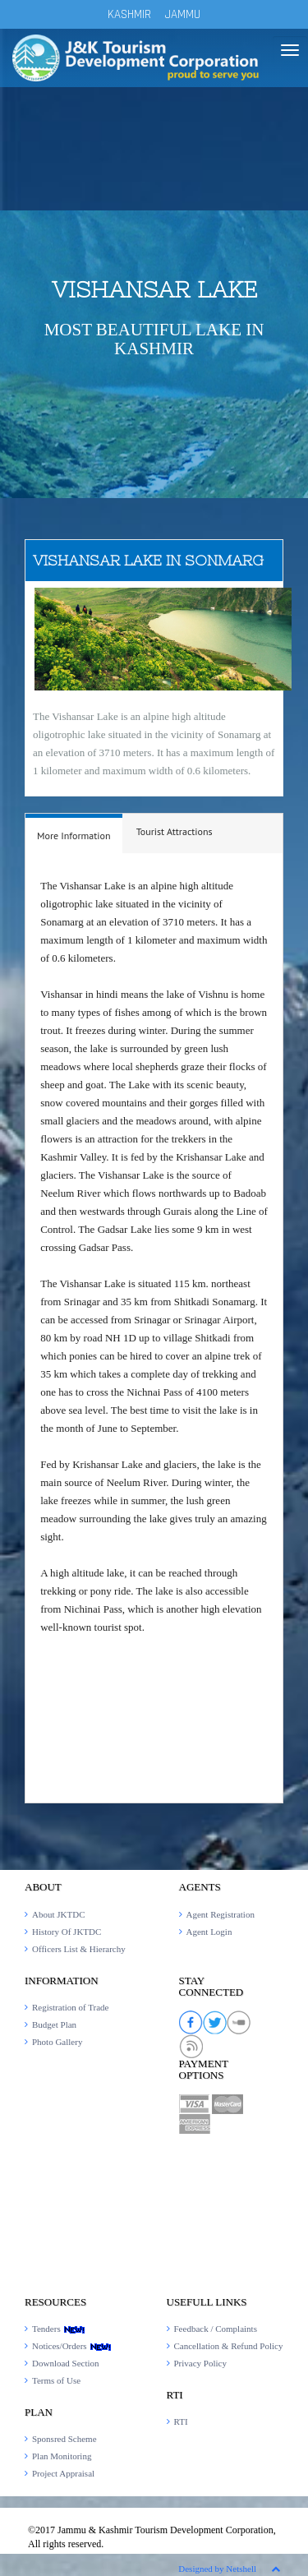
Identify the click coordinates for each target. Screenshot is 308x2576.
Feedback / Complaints (215, 2329)
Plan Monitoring (61, 2456)
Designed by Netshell (217, 2569)
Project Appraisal (63, 2473)
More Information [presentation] (74, 835)
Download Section (65, 2363)
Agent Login (209, 1932)
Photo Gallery (57, 2042)
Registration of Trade (70, 2007)
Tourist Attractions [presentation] (174, 831)
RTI (181, 2421)
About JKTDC (58, 1914)
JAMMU (182, 14)
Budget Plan (54, 2024)
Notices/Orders (72, 2346)
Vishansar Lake (154, 289)
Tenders (58, 2329)
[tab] (73, 834)
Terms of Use (56, 2380)
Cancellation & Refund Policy (228, 2346)
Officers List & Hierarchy (79, 1949)
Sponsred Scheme (64, 2439)
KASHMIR (129, 14)
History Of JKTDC (66, 1932)
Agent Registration (220, 1914)
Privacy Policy (200, 2363)
